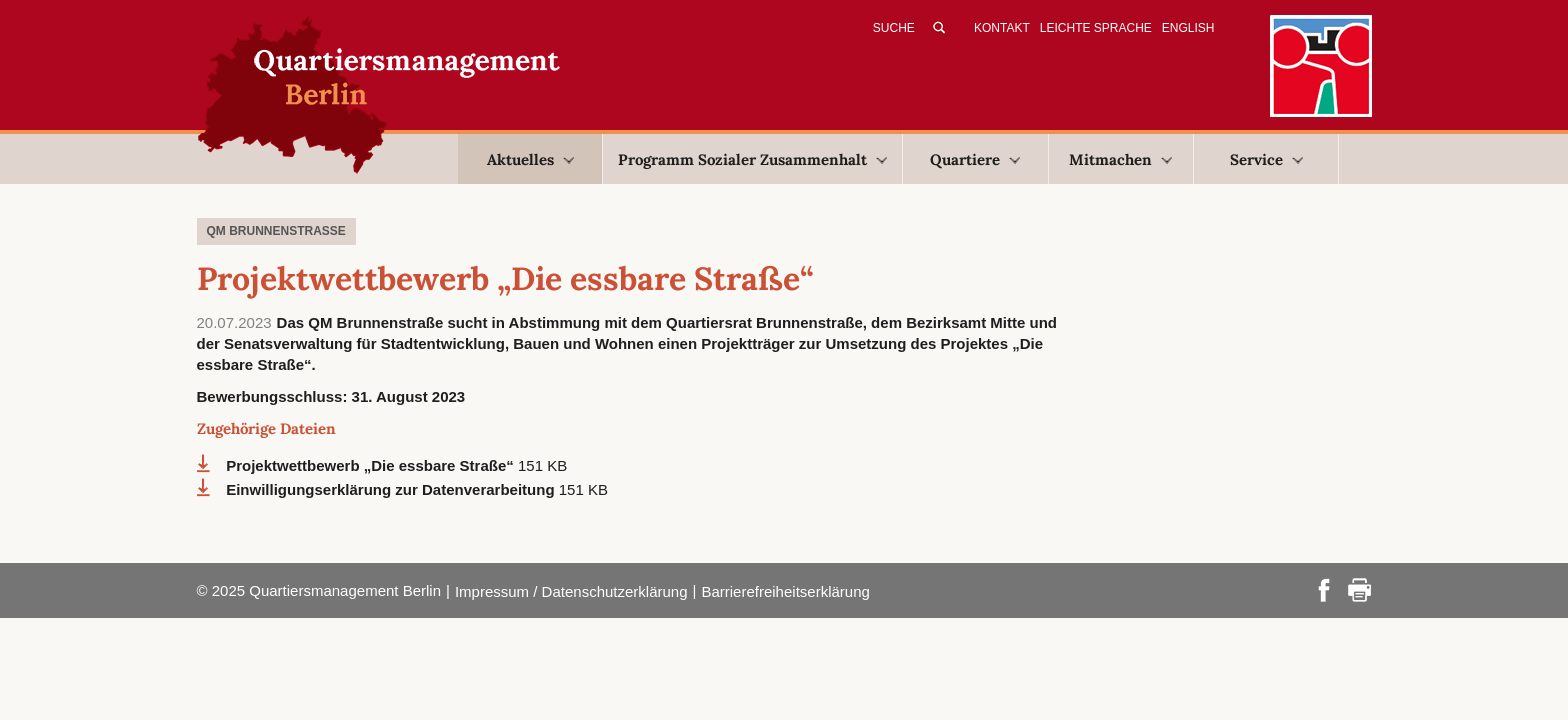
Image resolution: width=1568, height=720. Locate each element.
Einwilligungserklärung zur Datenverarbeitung (392, 489)
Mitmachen (1120, 159)
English (1188, 28)
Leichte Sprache (1096, 28)
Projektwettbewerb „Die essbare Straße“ (372, 465)
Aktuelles (530, 159)
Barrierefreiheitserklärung (785, 591)
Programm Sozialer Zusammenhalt (752, 159)
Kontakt (1002, 28)
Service (1266, 159)
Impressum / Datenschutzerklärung (571, 591)
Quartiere (975, 159)
